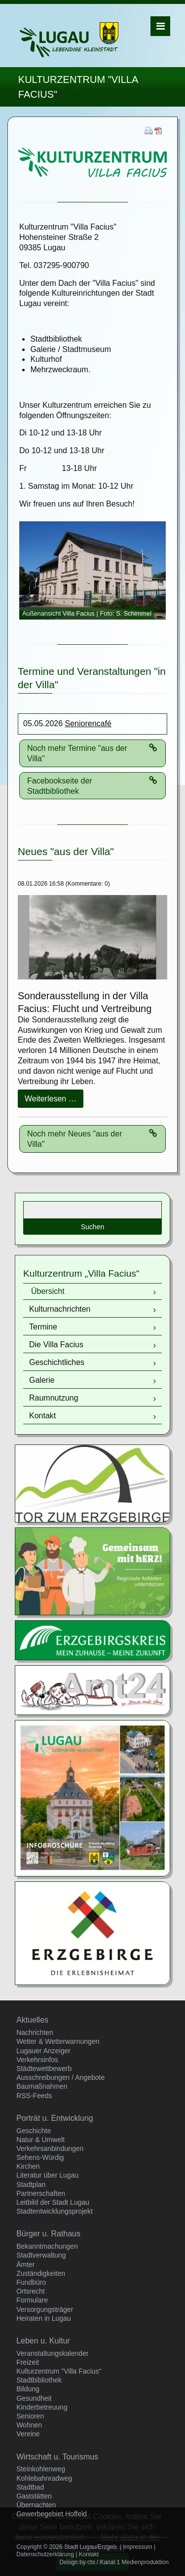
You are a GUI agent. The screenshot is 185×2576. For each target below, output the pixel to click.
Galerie (42, 1380)
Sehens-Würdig (40, 2157)
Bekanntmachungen (47, 2246)
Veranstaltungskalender (52, 2353)
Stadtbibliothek (39, 2380)
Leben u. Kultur (43, 2341)
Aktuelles (32, 2020)
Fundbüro (31, 2282)
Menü (160, 26)
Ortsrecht (30, 2291)
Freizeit (27, 2362)
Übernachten (36, 2505)
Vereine (27, 2434)
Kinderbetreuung (42, 2407)
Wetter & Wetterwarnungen (57, 2041)
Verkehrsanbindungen (49, 2148)
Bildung (27, 2389)
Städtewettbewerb (44, 2068)
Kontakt (42, 1415)
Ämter (25, 2264)
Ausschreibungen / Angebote (60, 2077)
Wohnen (29, 2425)
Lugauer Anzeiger (43, 2051)
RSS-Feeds (34, 2096)
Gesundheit (34, 2398)
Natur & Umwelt (40, 2140)
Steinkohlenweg (40, 2469)
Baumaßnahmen (42, 2086)
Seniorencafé (88, 723)
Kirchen (27, 2166)
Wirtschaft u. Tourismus (57, 2457)
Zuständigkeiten (40, 2273)
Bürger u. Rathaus (48, 2233)
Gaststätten (34, 2496)
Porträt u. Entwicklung (54, 2118)
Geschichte (33, 2131)
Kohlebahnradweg (44, 2478)
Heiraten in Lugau (43, 2318)
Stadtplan (30, 2184)
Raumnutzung (53, 1398)
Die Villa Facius (56, 1344)
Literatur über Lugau (47, 2175)
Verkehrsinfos (37, 2060)
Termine (43, 1327)
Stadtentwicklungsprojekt (54, 2211)
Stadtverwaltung (41, 2255)
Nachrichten (34, 2032)
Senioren (30, 2416)
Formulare (32, 2300)
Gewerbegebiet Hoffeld (51, 2514)
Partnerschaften (40, 2193)
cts (91, 2562)
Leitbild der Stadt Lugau (52, 2202)
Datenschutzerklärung (45, 2554)
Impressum (137, 2546)
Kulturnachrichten (60, 1309)
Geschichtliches (56, 1362)
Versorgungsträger (44, 2309)
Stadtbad (30, 2487)
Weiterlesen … (54, 1100)
